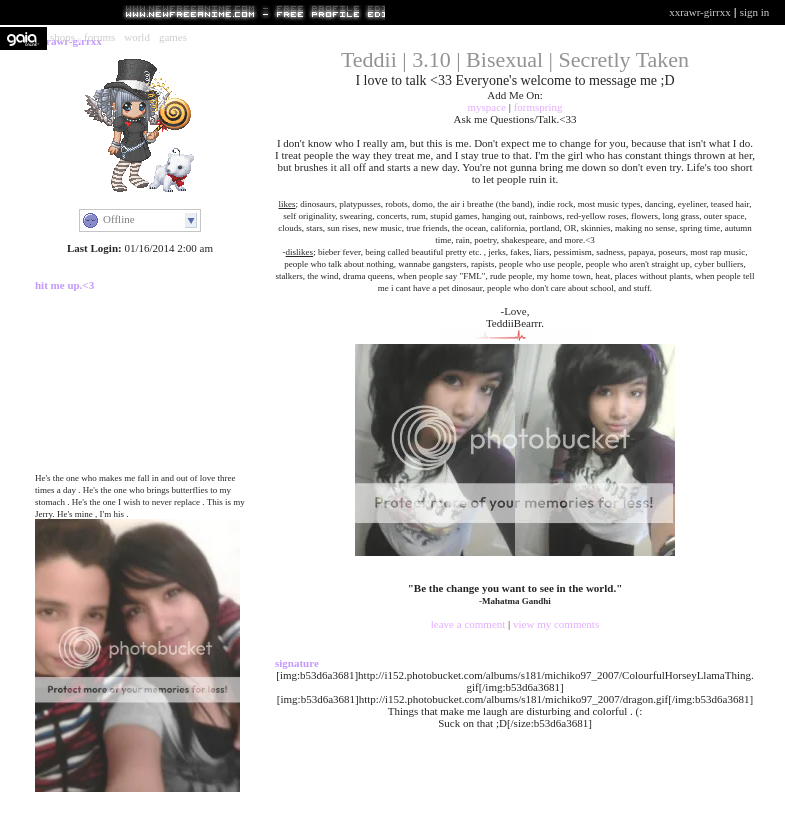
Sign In (755, 12)
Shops (62, 37)
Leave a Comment (469, 624)
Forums (99, 37)
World (137, 37)
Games (173, 37)
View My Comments (556, 624)
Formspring (538, 107)
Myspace (486, 107)
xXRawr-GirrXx (699, 12)
